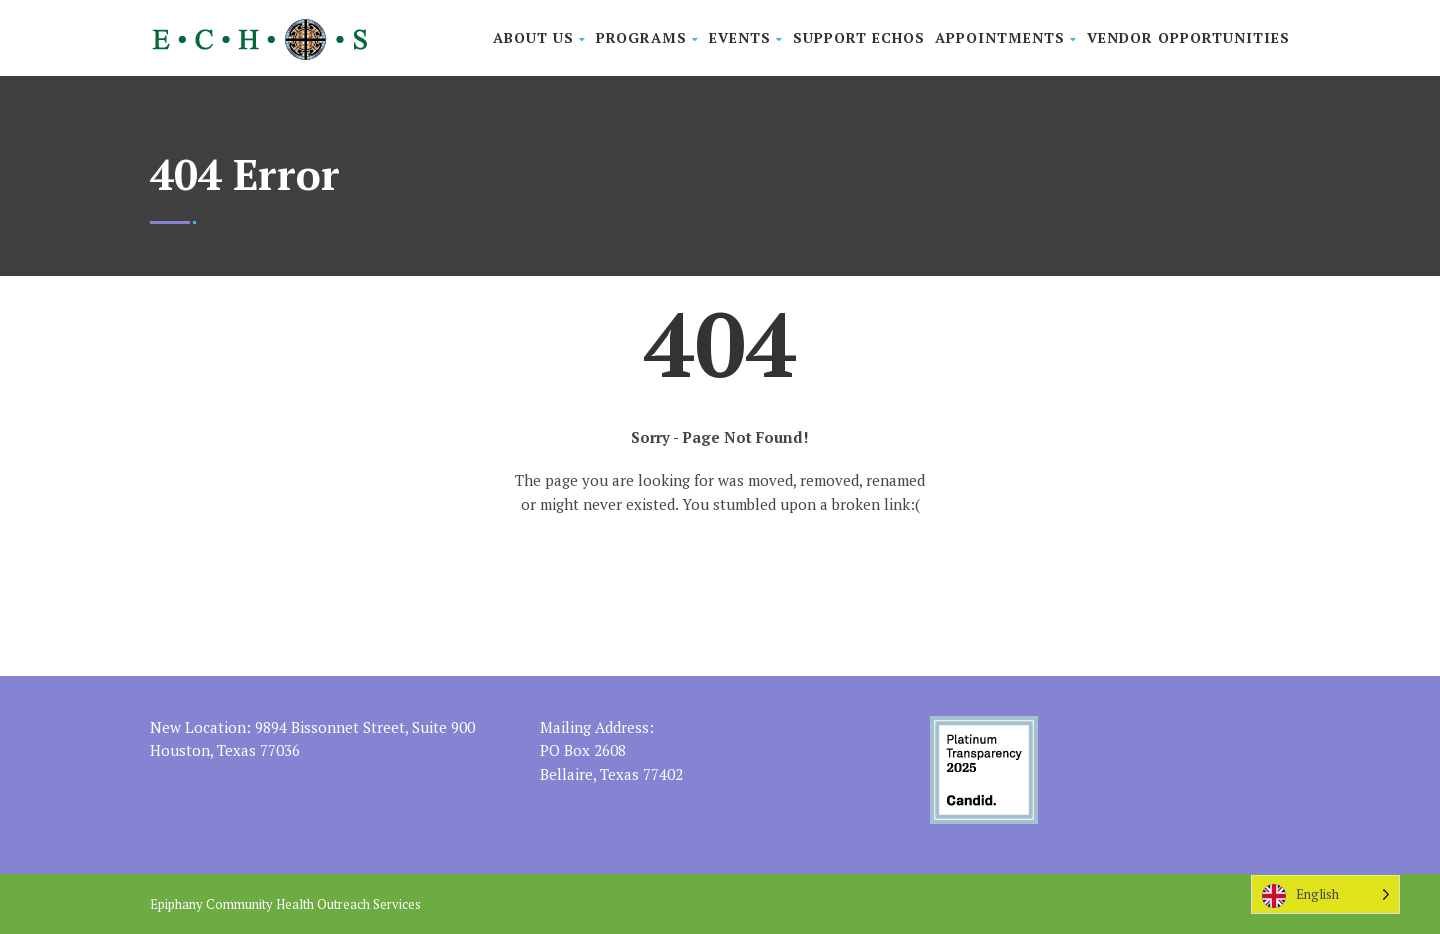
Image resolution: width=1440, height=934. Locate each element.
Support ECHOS (859, 37)
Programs (647, 37)
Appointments (1006, 37)
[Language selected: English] (1325, 894)
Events (746, 37)
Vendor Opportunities (1188, 37)
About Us (539, 37)
